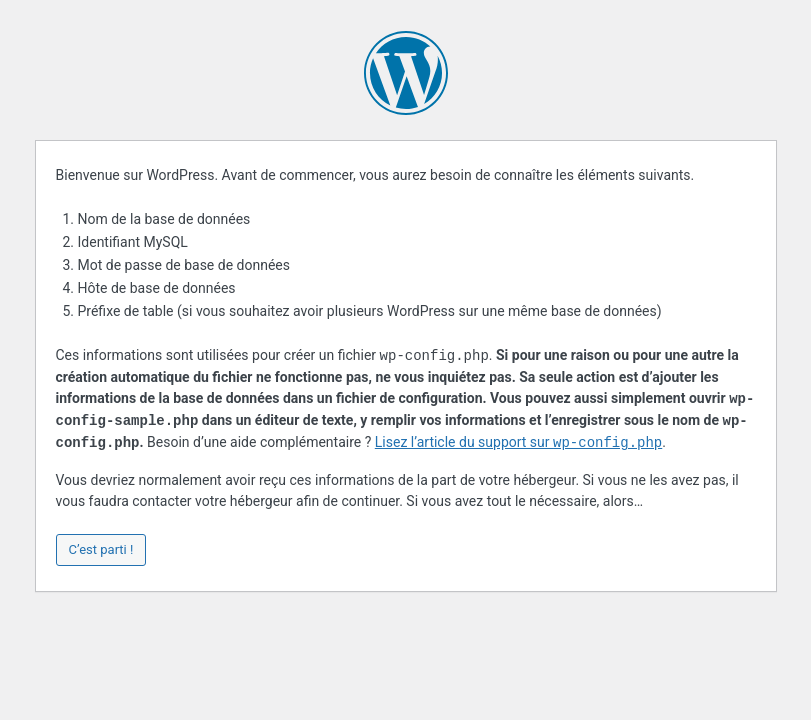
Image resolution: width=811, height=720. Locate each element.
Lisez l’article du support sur (518, 443)
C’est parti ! (101, 549)
